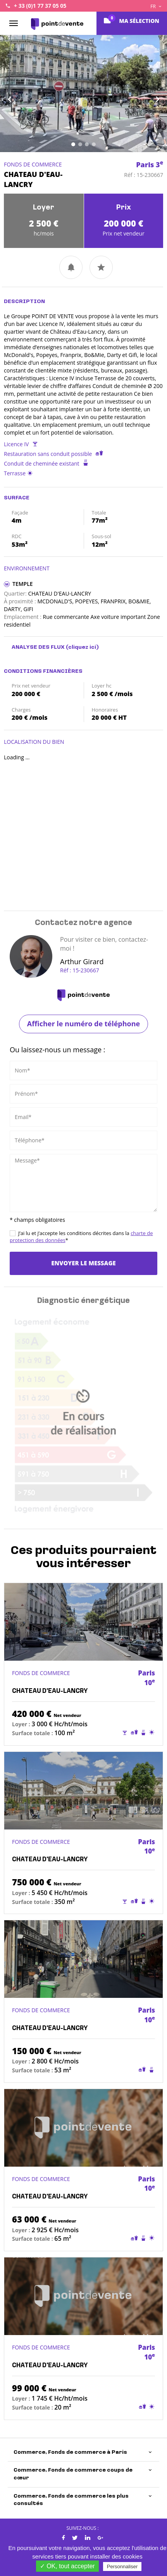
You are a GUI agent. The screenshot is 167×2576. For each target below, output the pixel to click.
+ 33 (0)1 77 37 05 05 (40, 5)
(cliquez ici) (82, 647)
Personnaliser (122, 2566)
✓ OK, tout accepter (67, 2566)
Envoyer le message (83, 1263)
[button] (12, 93)
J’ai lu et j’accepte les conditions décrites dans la (81, 1237)
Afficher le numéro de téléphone (83, 1023)
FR (155, 6)
